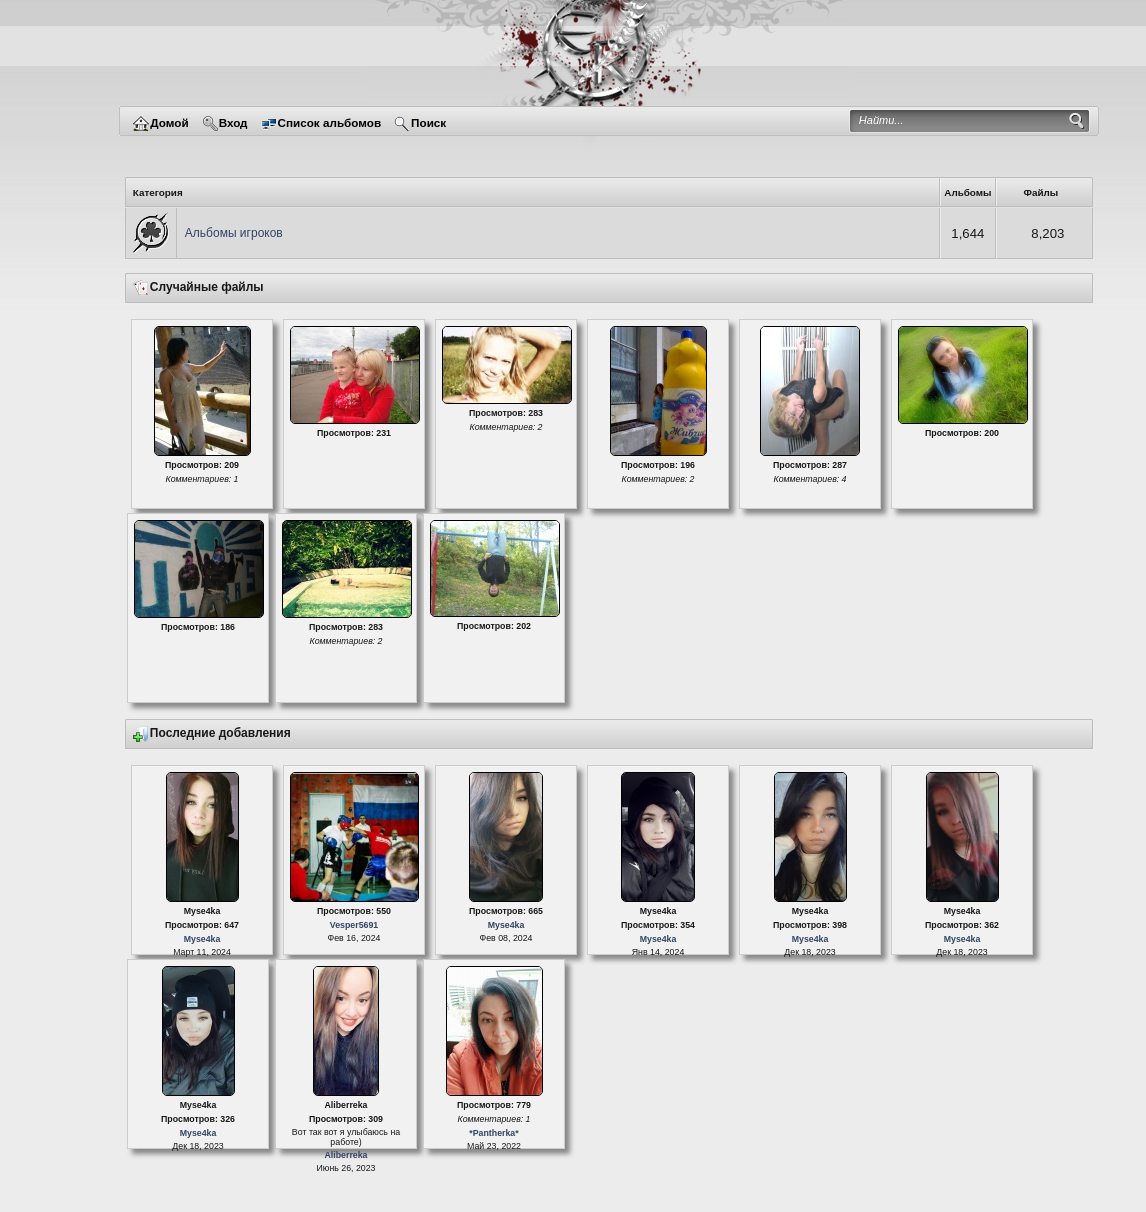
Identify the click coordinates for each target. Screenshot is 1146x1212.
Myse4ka (202, 939)
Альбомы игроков (234, 233)
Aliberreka (345, 1155)
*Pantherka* (493, 1133)
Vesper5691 (354, 925)
